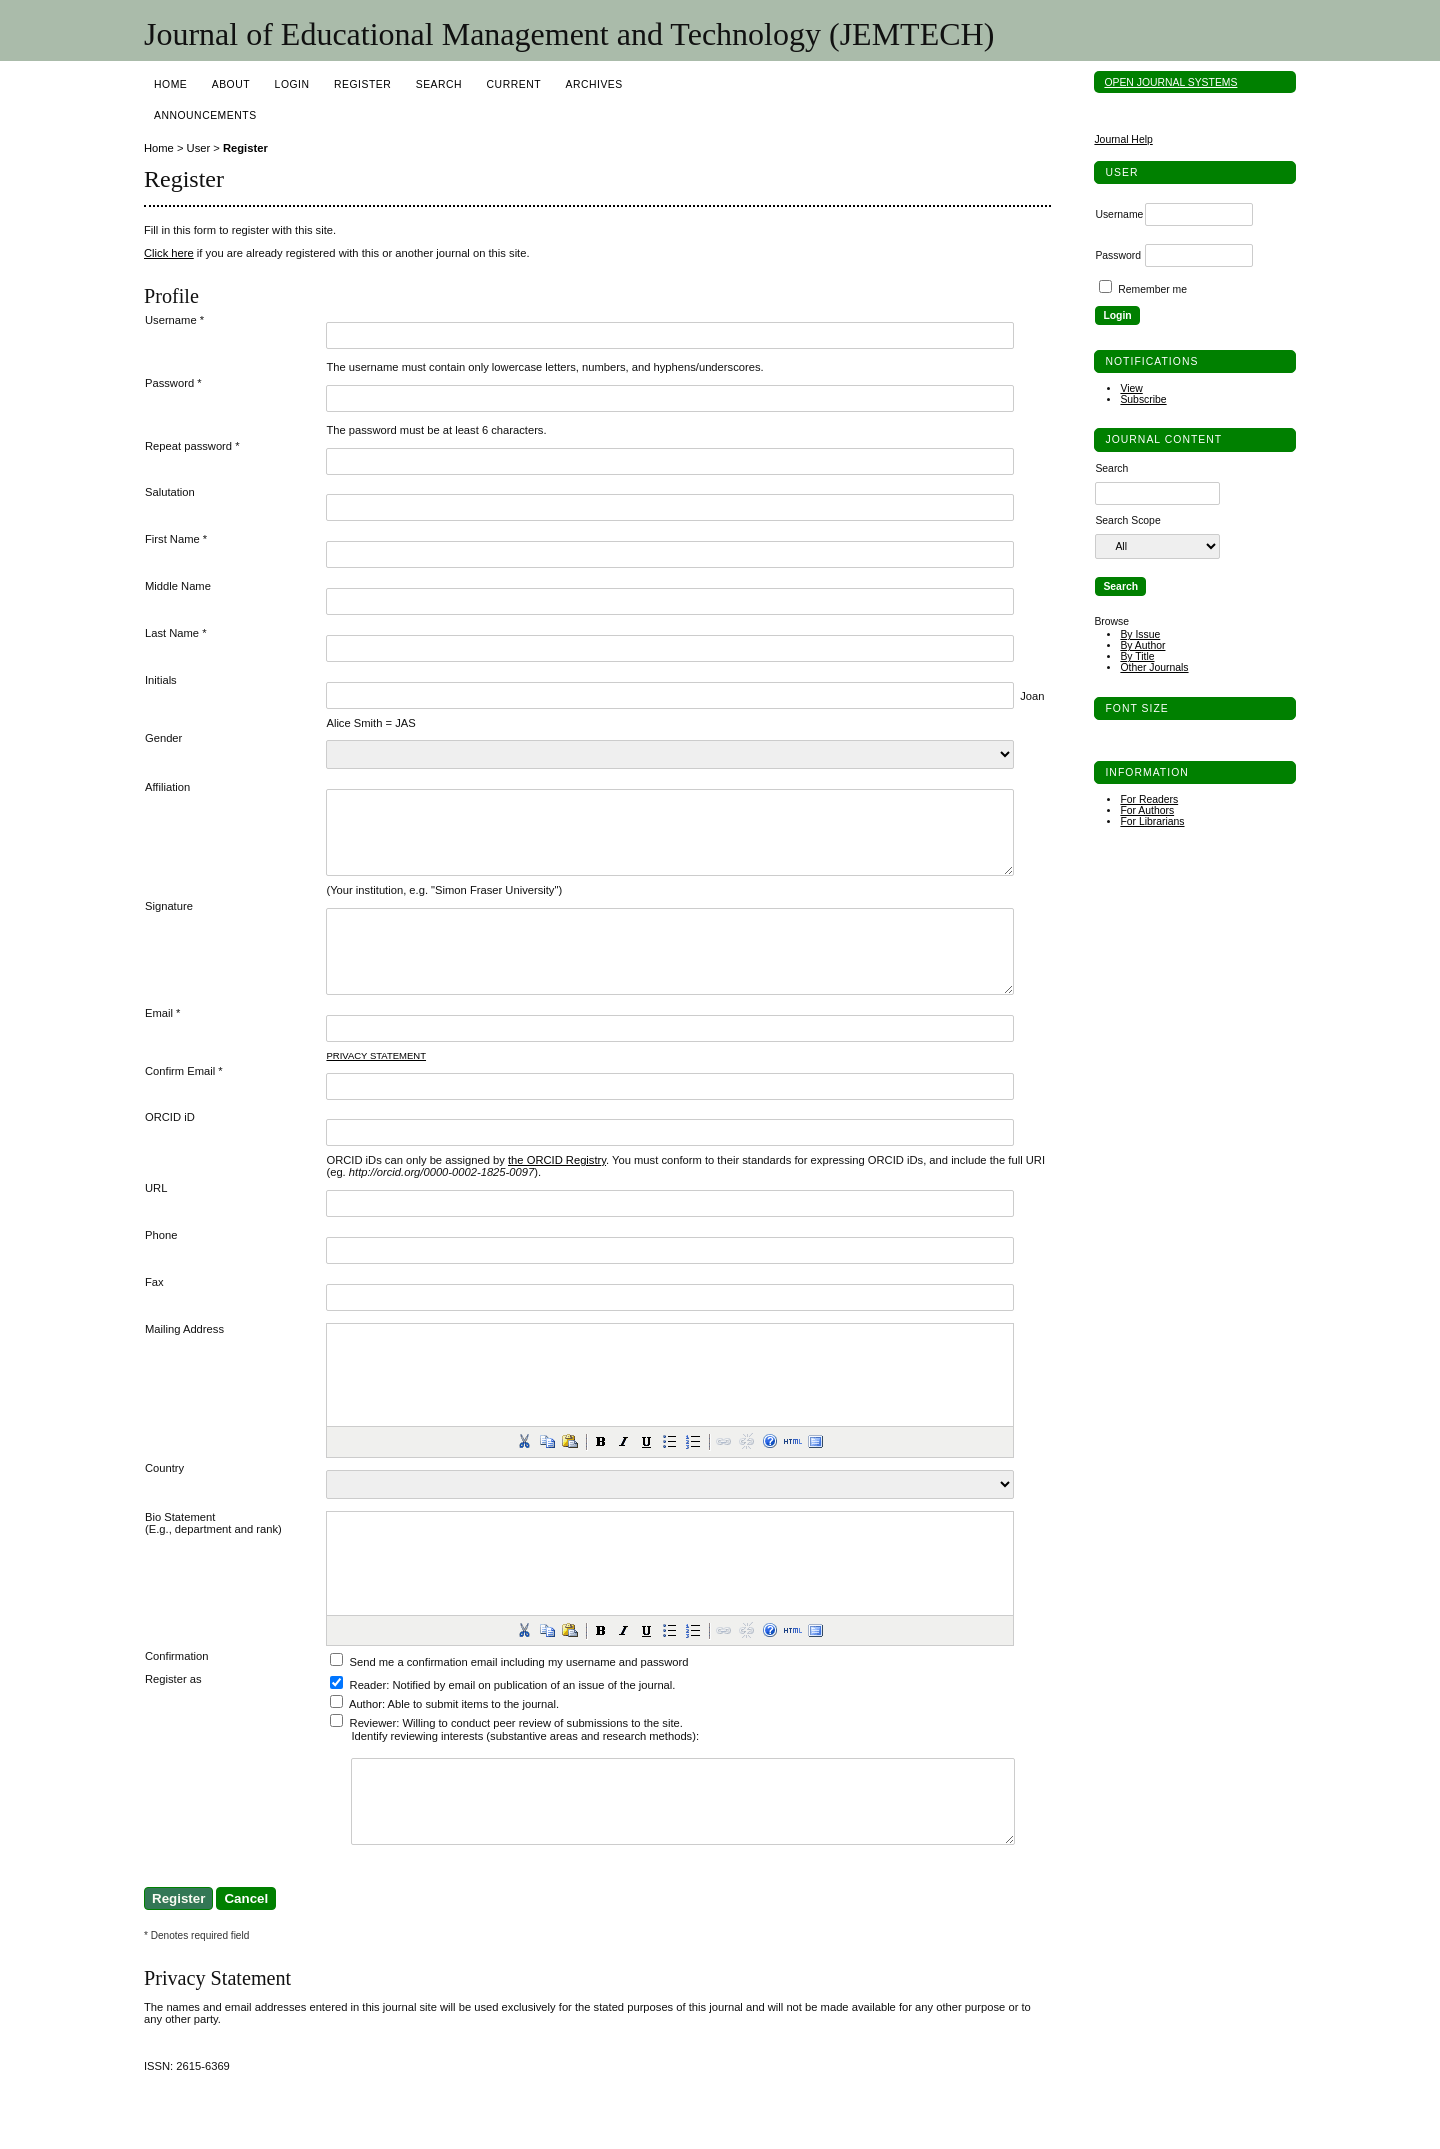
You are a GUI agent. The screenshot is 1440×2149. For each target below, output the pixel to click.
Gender (163, 738)
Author (365, 1734)
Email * (162, 1043)
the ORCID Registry (557, 1190)
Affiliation (167, 787)
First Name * (176, 539)
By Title (1137, 656)
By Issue (1140, 634)
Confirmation (176, 1686)
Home (170, 84)
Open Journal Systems (1170, 82)
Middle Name (178, 586)
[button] (524, 1471)
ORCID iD (170, 1147)
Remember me (1152, 289)
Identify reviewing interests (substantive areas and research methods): (525, 1766)
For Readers (1149, 799)
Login (292, 84)
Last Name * (176, 633)
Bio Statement (180, 1547)
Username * (174, 320)
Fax (154, 1312)
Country (164, 1498)
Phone (161, 1265)
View (1131, 388)
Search (439, 84)
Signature (169, 921)
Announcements (205, 115)
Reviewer (373, 1753)
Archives (593, 84)
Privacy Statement (376, 1085)
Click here (169, 253)
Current (514, 84)
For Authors (1147, 810)
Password (1118, 255)
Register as (173, 1709)
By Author (1142, 645)
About (231, 84)
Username (1119, 214)
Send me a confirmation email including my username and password (519, 1692)
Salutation (170, 492)
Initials (161, 680)
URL (156, 1218)
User (199, 148)
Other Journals (1154, 667)
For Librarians (1152, 821)
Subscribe (1143, 399)
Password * (173, 383)
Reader (368, 1715)
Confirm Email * (184, 1101)
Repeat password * (192, 446)
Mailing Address (184, 1359)
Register (362, 84)
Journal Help (1123, 139)
